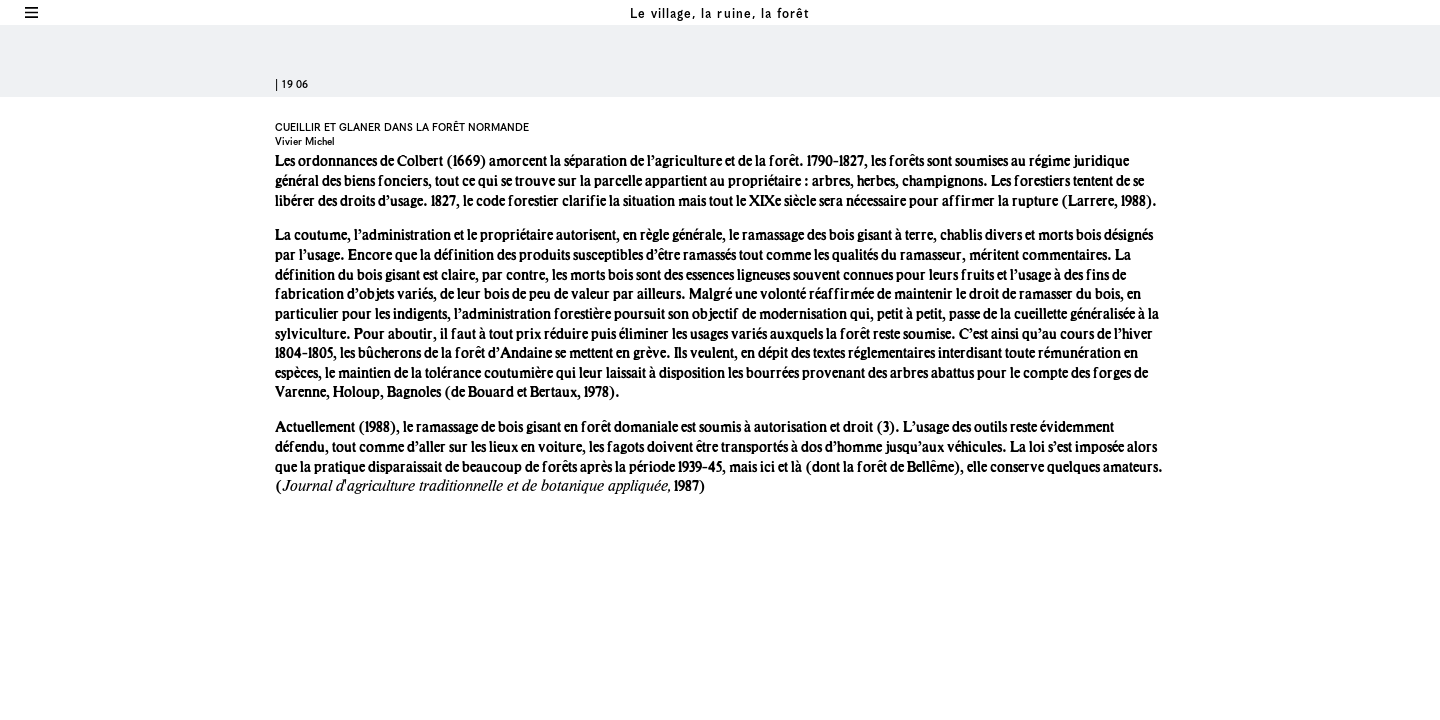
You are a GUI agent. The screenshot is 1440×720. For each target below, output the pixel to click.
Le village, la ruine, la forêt (719, 14)
